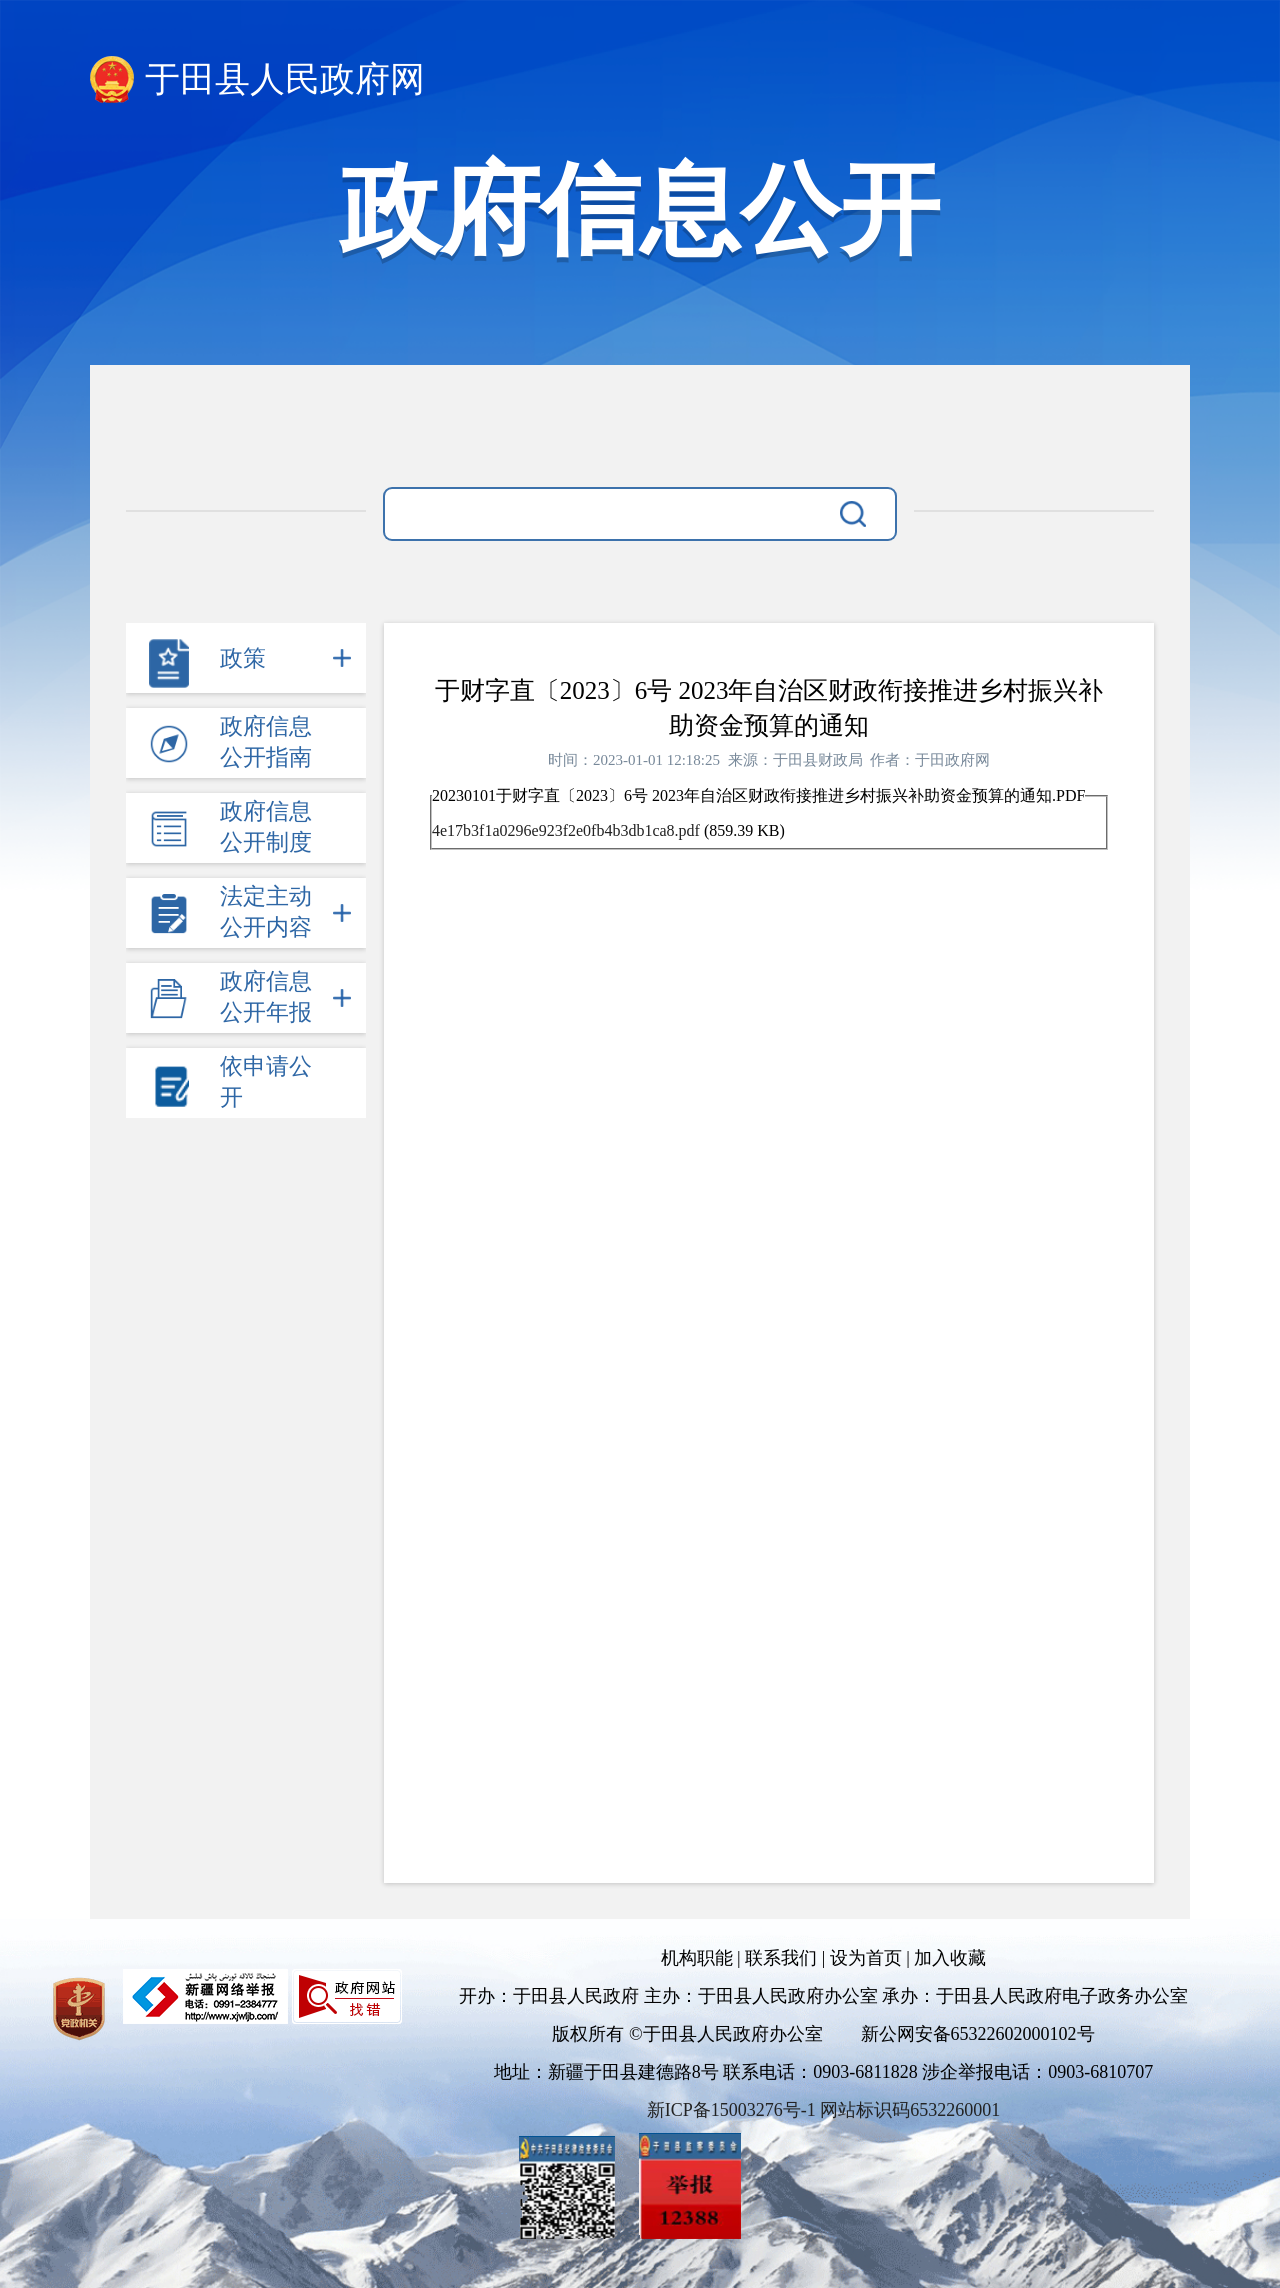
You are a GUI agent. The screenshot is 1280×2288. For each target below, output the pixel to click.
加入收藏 (950, 1958)
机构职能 (697, 1958)
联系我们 (781, 1958)
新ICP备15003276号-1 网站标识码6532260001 (824, 2110)
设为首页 (866, 1958)
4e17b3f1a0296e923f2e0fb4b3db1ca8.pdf (566, 830)
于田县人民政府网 (285, 79)
